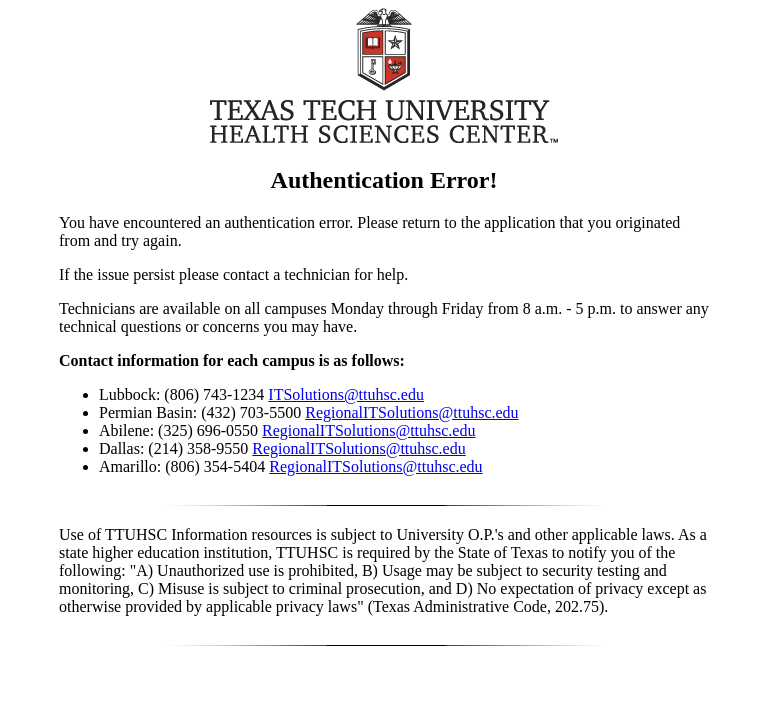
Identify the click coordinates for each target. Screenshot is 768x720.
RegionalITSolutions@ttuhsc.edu (411, 412)
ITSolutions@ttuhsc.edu (346, 394)
